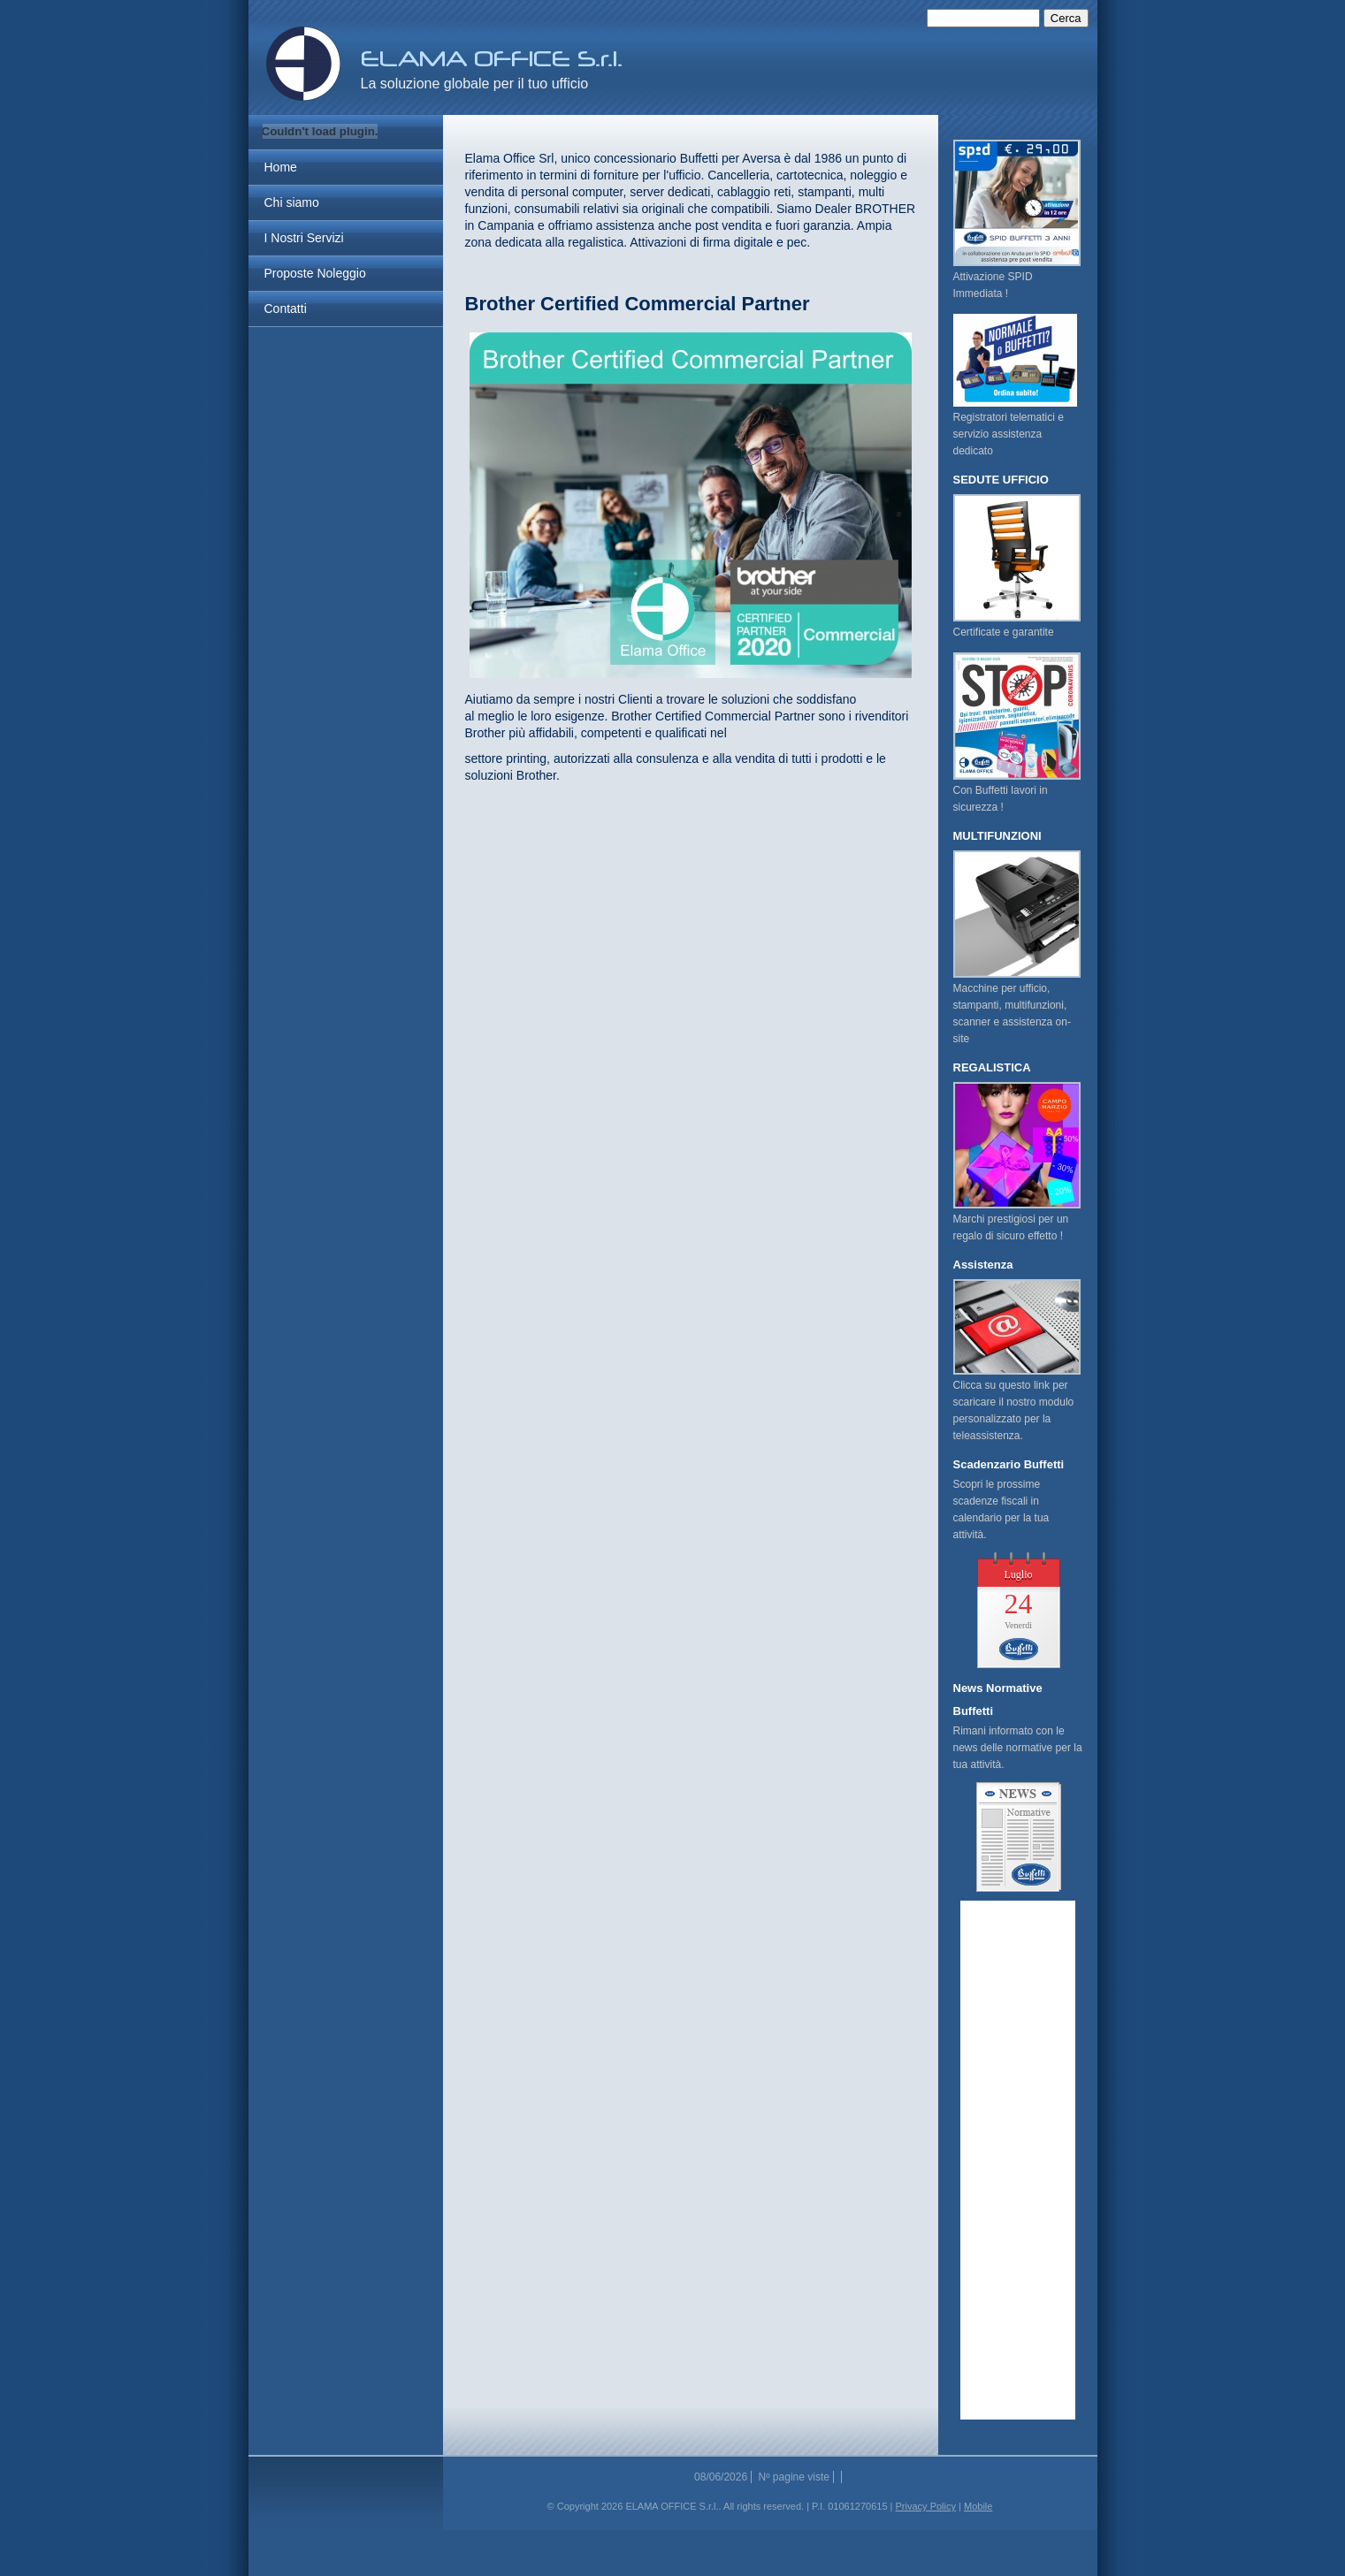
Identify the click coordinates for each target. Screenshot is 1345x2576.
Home (280, 167)
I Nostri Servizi (304, 238)
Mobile (978, 2506)
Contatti (285, 308)
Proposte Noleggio (315, 273)
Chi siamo (291, 202)
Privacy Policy (926, 2506)
